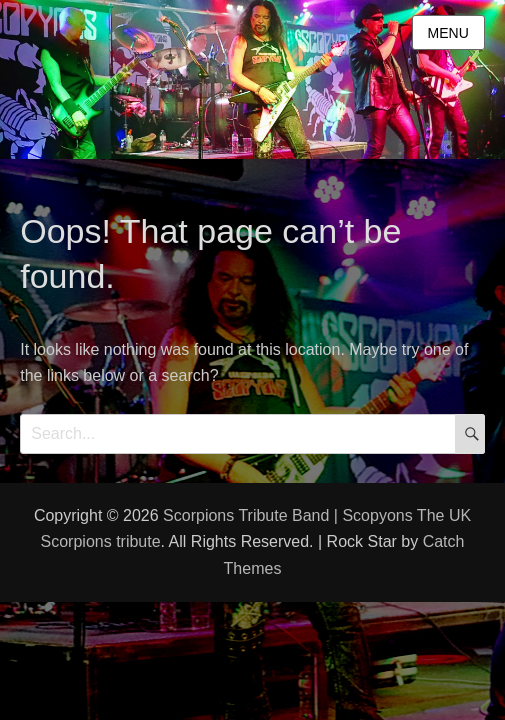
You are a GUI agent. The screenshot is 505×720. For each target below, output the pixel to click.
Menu (448, 33)
